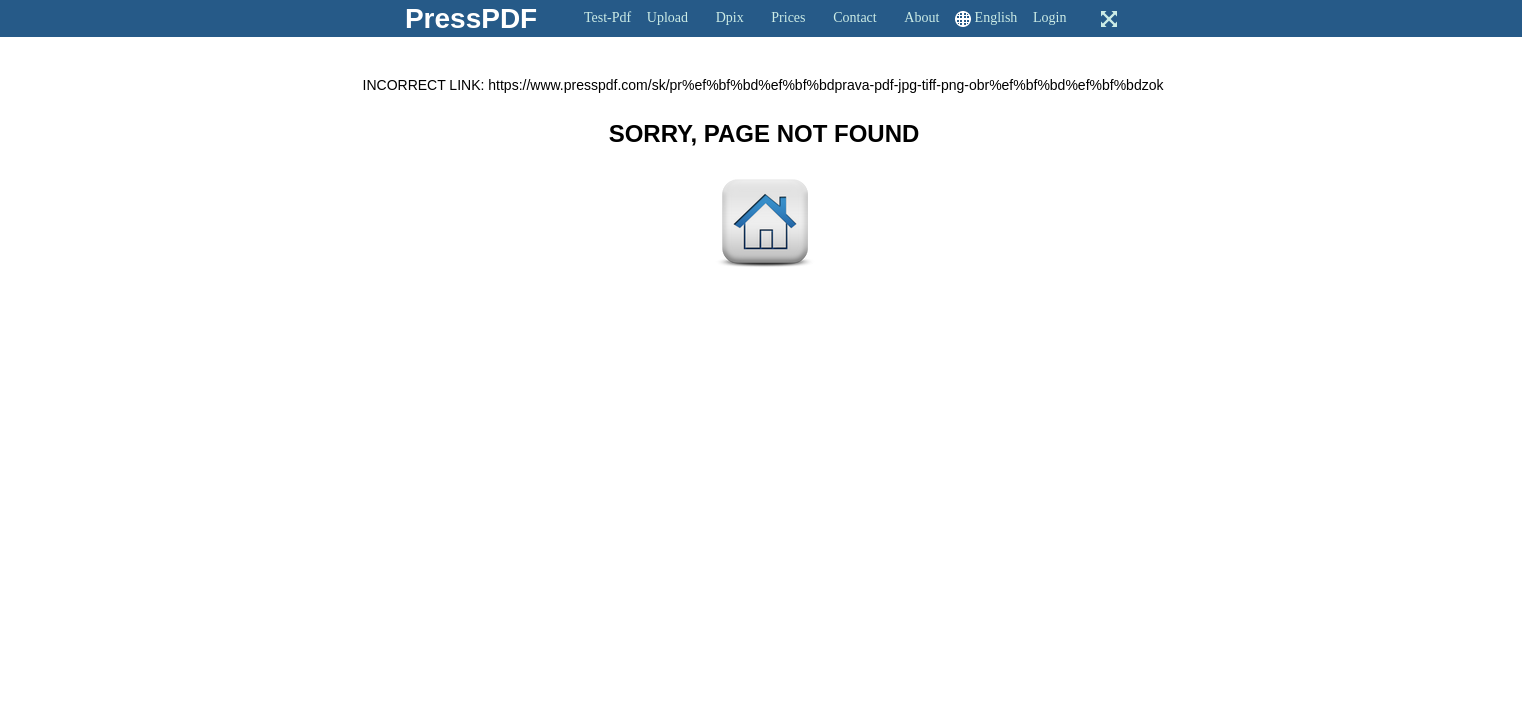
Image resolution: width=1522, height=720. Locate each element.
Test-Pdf (607, 17)
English (996, 17)
